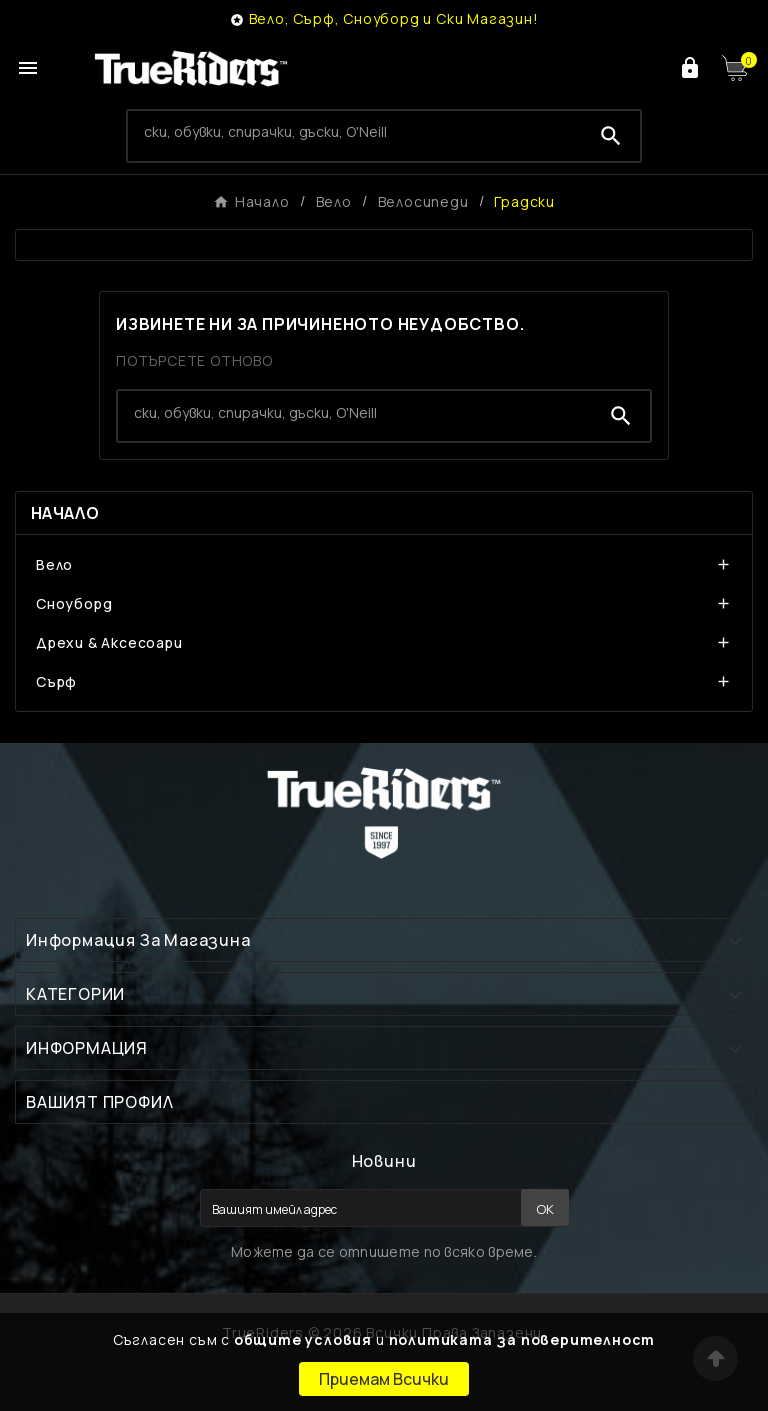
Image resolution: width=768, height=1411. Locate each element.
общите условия (303, 1339)
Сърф (56, 681)
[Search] (355, 132)
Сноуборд (74, 603)
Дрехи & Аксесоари (109, 642)
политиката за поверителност (522, 1339)
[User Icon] (690, 68)
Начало (65, 513)
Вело (54, 564)
